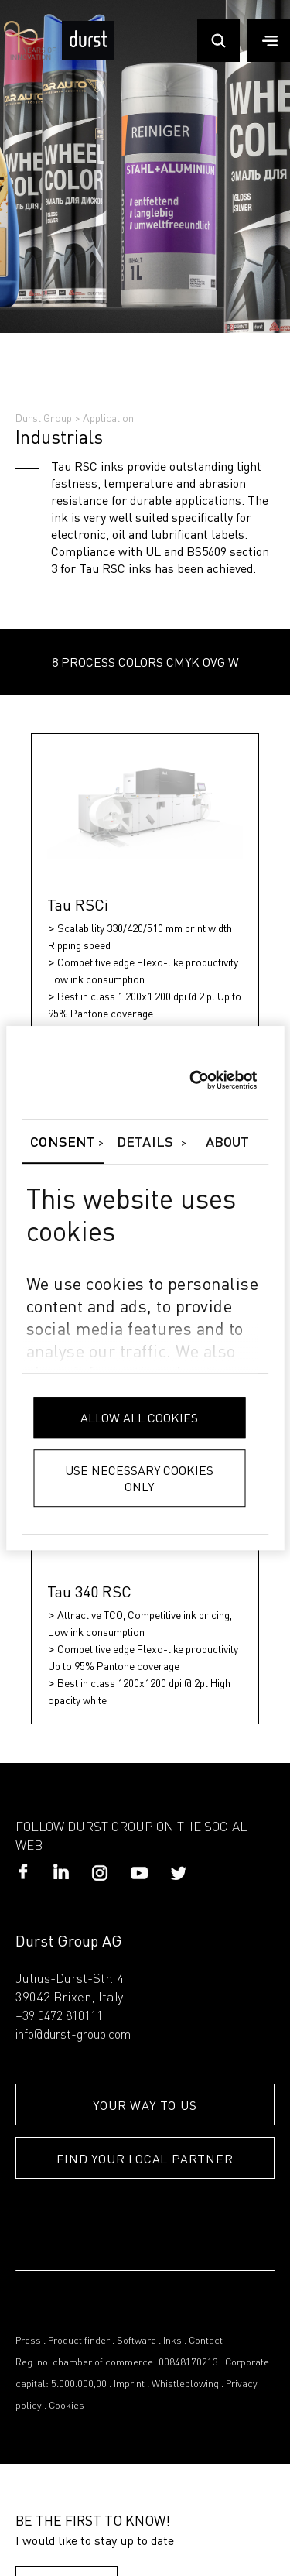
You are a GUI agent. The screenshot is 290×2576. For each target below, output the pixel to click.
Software (136, 2341)
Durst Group (43, 417)
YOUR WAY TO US (144, 2105)
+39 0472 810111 (59, 2017)
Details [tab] (145, 1143)
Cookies (66, 2406)
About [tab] (228, 1143)
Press (28, 2341)
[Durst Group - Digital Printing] (88, 57)
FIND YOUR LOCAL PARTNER (144, 2158)
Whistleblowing (185, 2384)
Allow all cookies (139, 1417)
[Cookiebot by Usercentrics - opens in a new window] (189, 1080)
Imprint (129, 2384)
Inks (172, 2341)
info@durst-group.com (73, 2035)
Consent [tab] (62, 1143)
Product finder (79, 2341)
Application (108, 417)
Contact (206, 2341)
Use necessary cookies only (139, 1478)
